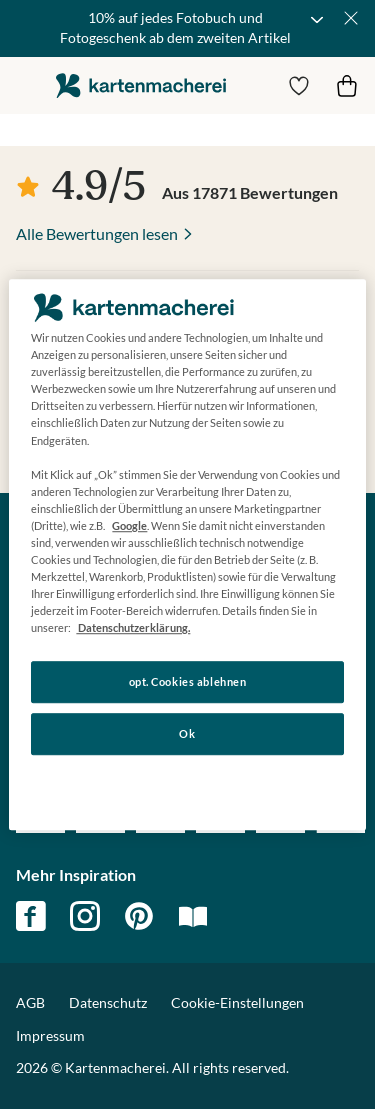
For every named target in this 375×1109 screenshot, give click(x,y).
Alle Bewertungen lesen (97, 233)
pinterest (139, 916)
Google (129, 525)
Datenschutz (108, 1002)
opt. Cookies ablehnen (188, 682)
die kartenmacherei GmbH (141, 85)
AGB (30, 1002)
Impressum (50, 1035)
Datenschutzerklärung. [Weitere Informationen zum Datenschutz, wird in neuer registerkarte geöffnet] (133, 627)
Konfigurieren (187, 784)
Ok (187, 733)
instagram (85, 916)
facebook (31, 916)
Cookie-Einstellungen (237, 1003)
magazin (193, 916)
